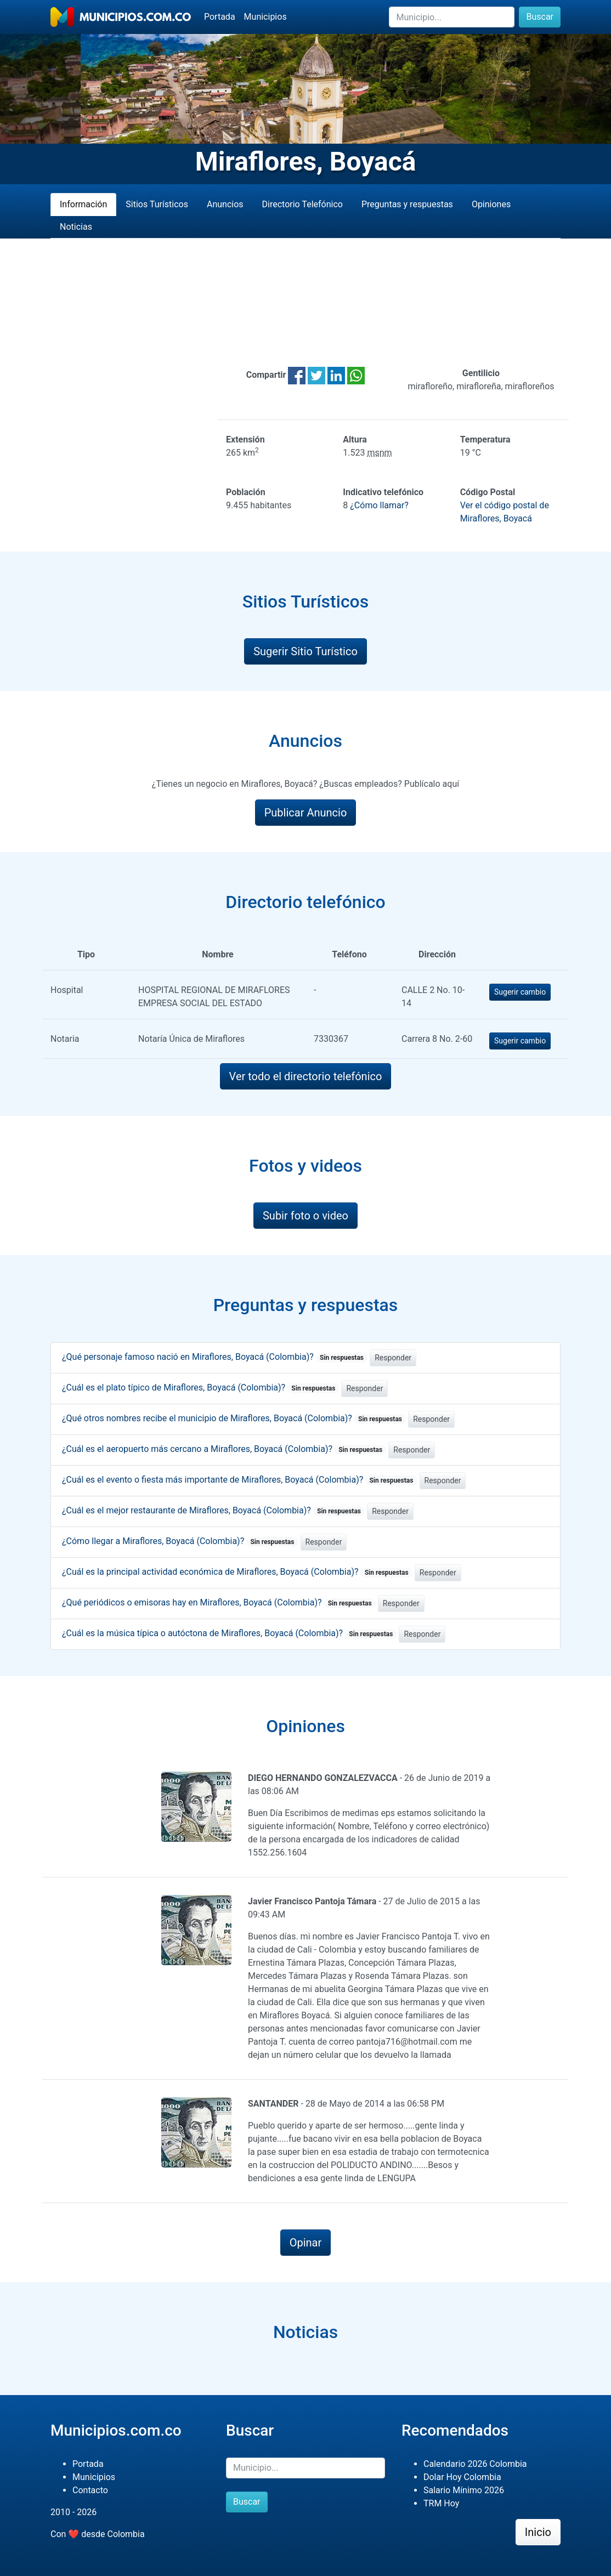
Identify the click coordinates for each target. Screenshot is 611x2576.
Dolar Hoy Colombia (462, 2477)
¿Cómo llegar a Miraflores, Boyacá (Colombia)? (180, 1541)
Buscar (539, 17)
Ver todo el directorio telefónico (305, 1076)
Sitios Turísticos (157, 204)
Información (83, 204)
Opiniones (491, 204)
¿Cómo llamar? (379, 505)
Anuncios (225, 204)
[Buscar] (451, 17)
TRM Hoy (441, 2503)
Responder (393, 1357)
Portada (219, 17)
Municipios (265, 17)
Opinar (306, 2242)
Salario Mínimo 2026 (463, 2490)
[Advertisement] (305, 302)
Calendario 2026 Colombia (475, 2464)
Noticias (76, 227)
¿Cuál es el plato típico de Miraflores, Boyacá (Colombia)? (200, 1387)
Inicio (538, 2532)
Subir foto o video (305, 1215)
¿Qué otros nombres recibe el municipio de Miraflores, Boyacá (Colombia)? (234, 1418)
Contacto (90, 2490)
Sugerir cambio (520, 992)
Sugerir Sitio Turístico (305, 651)
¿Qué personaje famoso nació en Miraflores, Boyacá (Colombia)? (214, 1357)
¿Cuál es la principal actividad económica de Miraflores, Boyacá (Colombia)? (237, 1572)
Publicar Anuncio (305, 812)
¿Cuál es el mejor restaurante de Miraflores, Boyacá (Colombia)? (213, 1510)
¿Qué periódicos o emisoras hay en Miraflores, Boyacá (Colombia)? (219, 1602)
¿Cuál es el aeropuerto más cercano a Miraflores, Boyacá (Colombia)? (224, 1449)
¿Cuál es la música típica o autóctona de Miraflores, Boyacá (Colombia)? (229, 1633)
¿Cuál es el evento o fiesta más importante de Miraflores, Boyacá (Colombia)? (239, 1479)
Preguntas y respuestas (407, 204)
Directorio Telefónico (302, 204)
